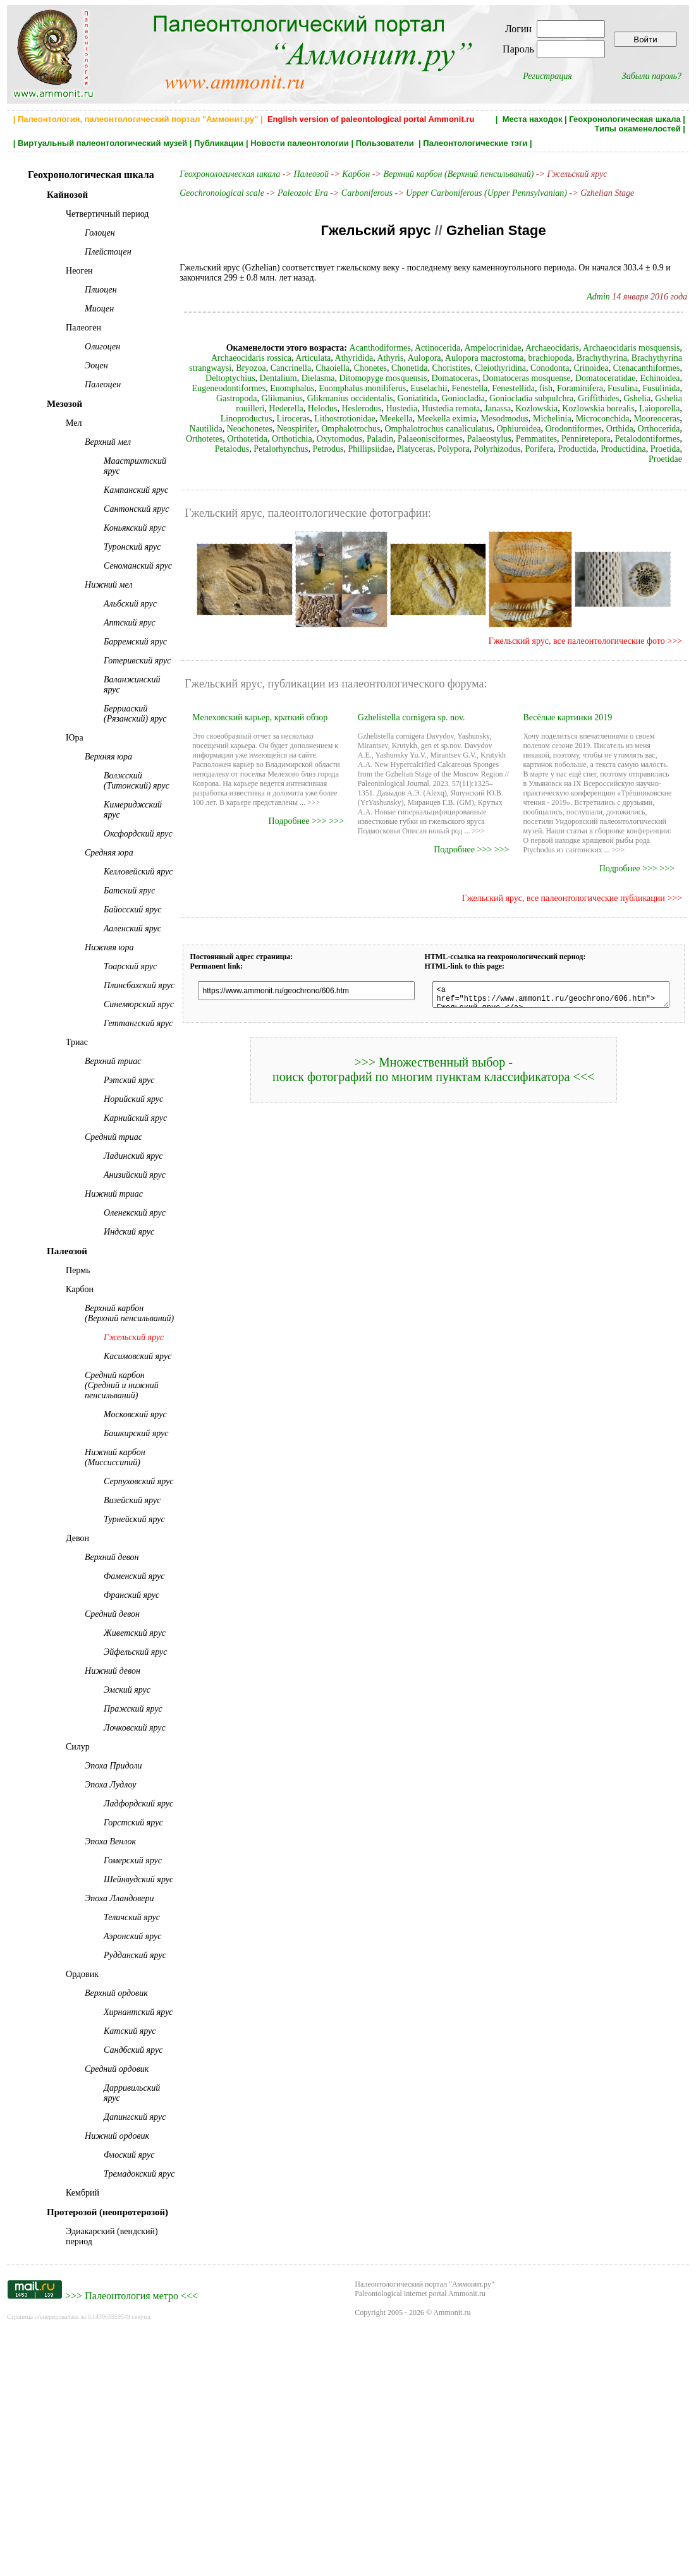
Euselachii (301, 388)
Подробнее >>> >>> (301, 811)
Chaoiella (244, 368)
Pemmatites (320, 439)
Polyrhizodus (469, 449)
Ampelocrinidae (445, 348)
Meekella (670, 408)
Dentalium (668, 368)
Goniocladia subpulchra (388, 398)
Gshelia (494, 398)
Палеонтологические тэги (475, 143)
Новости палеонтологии (299, 143)
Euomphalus (665, 378)
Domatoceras (335, 378)
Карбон (345, 174)
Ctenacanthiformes (558, 368)
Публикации (218, 143)
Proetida (637, 449)
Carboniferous (355, 193)
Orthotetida (541, 428)
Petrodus (582, 439)
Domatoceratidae (486, 378)
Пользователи (386, 143)
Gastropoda (577, 388)
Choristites (362, 368)
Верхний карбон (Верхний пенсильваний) (447, 174)
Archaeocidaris (504, 348)
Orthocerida (454, 428)
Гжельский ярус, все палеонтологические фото (584, 631)
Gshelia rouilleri (541, 398)
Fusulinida (534, 388)
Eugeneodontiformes (601, 378)
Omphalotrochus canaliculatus (234, 428)
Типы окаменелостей (637, 128)
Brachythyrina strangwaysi (605, 358)
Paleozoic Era (292, 193)
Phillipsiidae (624, 439)
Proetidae (673, 449)
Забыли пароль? (651, 76)
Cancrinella (202, 368)
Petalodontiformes (432, 439)
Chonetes (282, 368)
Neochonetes (556, 418)
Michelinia (364, 418)
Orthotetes (498, 428)
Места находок (533, 119)
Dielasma (199, 378)
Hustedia (212, 408)
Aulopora (350, 358)
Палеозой (300, 174)
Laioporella (470, 408)
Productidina (595, 449)
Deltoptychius (620, 368)
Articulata (239, 358)
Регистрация (547, 76)
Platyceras (669, 439)
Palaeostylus (274, 439)
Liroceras (568, 408)
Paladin (674, 428)
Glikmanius (623, 388)
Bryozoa (672, 358)
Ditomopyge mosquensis (264, 378)
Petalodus (486, 439)
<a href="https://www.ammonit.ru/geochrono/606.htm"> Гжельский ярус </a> (549, 986)
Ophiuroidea (314, 428)
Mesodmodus (316, 418)
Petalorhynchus (535, 439)
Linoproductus (521, 408)
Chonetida (321, 368)
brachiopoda (476, 358)
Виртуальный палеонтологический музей (102, 143)
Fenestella (342, 388)
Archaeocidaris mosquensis (583, 348)
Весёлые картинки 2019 (568, 707)
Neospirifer (604, 418)
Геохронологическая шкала (624, 119)
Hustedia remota (262, 408)
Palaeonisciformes (214, 439)
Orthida (415, 428)
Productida (549, 449)
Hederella (592, 398)
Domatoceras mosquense (407, 378)
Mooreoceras (469, 418)
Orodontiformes (369, 428)
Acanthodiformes (332, 348)
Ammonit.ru (451, 2555)
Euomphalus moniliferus (235, 388)
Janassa (308, 408)
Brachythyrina (528, 358)
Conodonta (461, 368)
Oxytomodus (633, 428)
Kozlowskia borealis (409, 408)
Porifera (511, 449)
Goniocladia (320, 398)
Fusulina (495, 388)
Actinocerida (389, 348)
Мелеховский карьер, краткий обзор (249, 707)
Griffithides (456, 398)
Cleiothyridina (411, 368)
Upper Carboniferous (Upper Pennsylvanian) (475, 193)
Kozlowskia (347, 408)
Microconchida (414, 418)
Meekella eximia (258, 418)
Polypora (425, 449)
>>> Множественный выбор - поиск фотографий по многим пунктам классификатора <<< (431, 1063)
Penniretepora (370, 439)
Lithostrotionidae (619, 408)
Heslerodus (667, 398)
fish (418, 388)
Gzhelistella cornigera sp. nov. (406, 707)
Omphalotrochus (657, 418)
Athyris (316, 358)
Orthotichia (586, 428)
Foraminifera (453, 388)
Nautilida (512, 418)
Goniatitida (275, 398)
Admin (606, 296)
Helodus (628, 398)
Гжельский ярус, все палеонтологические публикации (570, 888)
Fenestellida (386, 388)
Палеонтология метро (131, 2539)
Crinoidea (502, 368)
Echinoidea (540, 378)
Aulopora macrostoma (410, 358)
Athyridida (280, 358)
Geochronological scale (211, 193)
